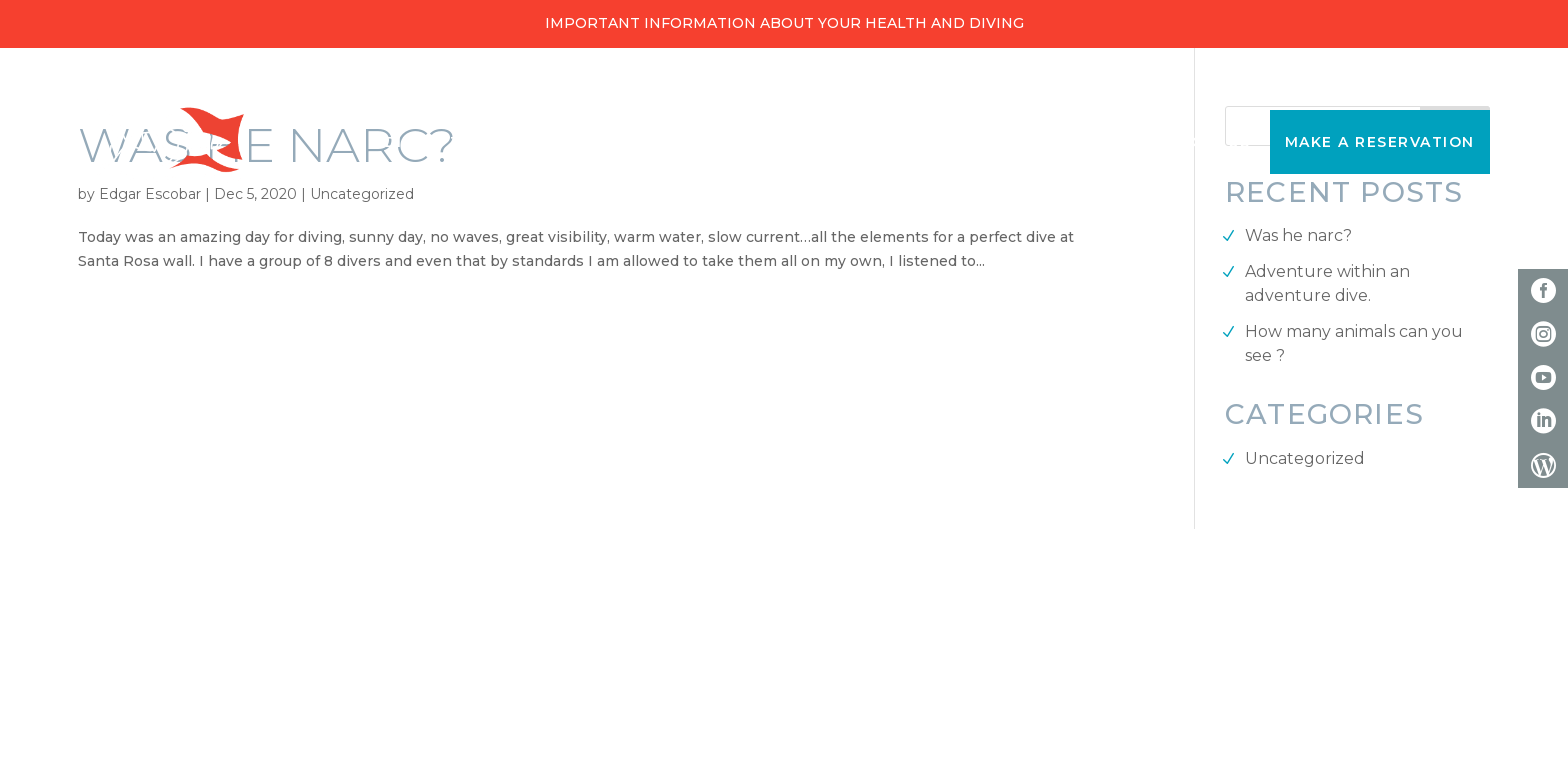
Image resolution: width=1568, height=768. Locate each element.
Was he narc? (1298, 235)
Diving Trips (443, 142)
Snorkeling (805, 142)
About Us (1206, 142)
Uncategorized (1305, 458)
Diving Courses (625, 142)
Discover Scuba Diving (1020, 142)
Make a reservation (1380, 142)
